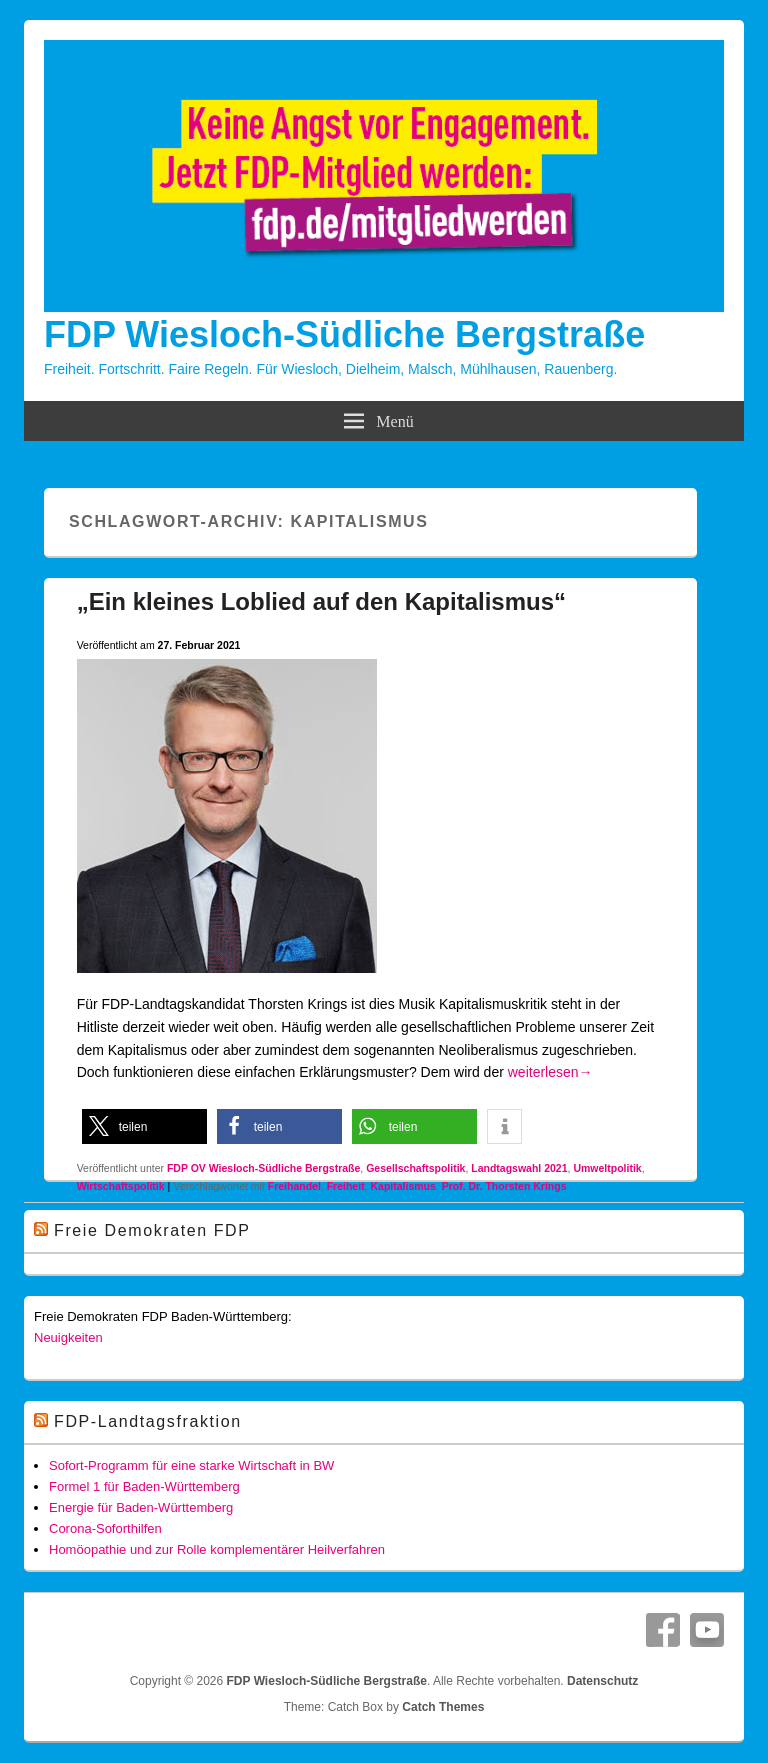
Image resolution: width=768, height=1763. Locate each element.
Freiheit (346, 1186)
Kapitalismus (402, 1186)
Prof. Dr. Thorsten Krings (504, 1186)
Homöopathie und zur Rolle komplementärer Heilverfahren (217, 1549)
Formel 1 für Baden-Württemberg (144, 1486)
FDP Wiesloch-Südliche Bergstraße (344, 334)
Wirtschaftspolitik (121, 1186)
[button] (144, 1126)
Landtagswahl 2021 (519, 1168)
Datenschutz (602, 1681)
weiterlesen (550, 1072)
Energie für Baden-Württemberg (141, 1507)
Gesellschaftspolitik (415, 1168)
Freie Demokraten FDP (152, 1230)
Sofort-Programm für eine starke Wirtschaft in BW (191, 1465)
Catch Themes (443, 1707)
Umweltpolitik (607, 1168)
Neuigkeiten (68, 1337)
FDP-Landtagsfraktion (148, 1421)
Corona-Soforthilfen (105, 1528)
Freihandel (294, 1186)
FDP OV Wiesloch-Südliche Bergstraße (263, 1168)
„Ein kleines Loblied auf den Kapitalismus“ (321, 601)
